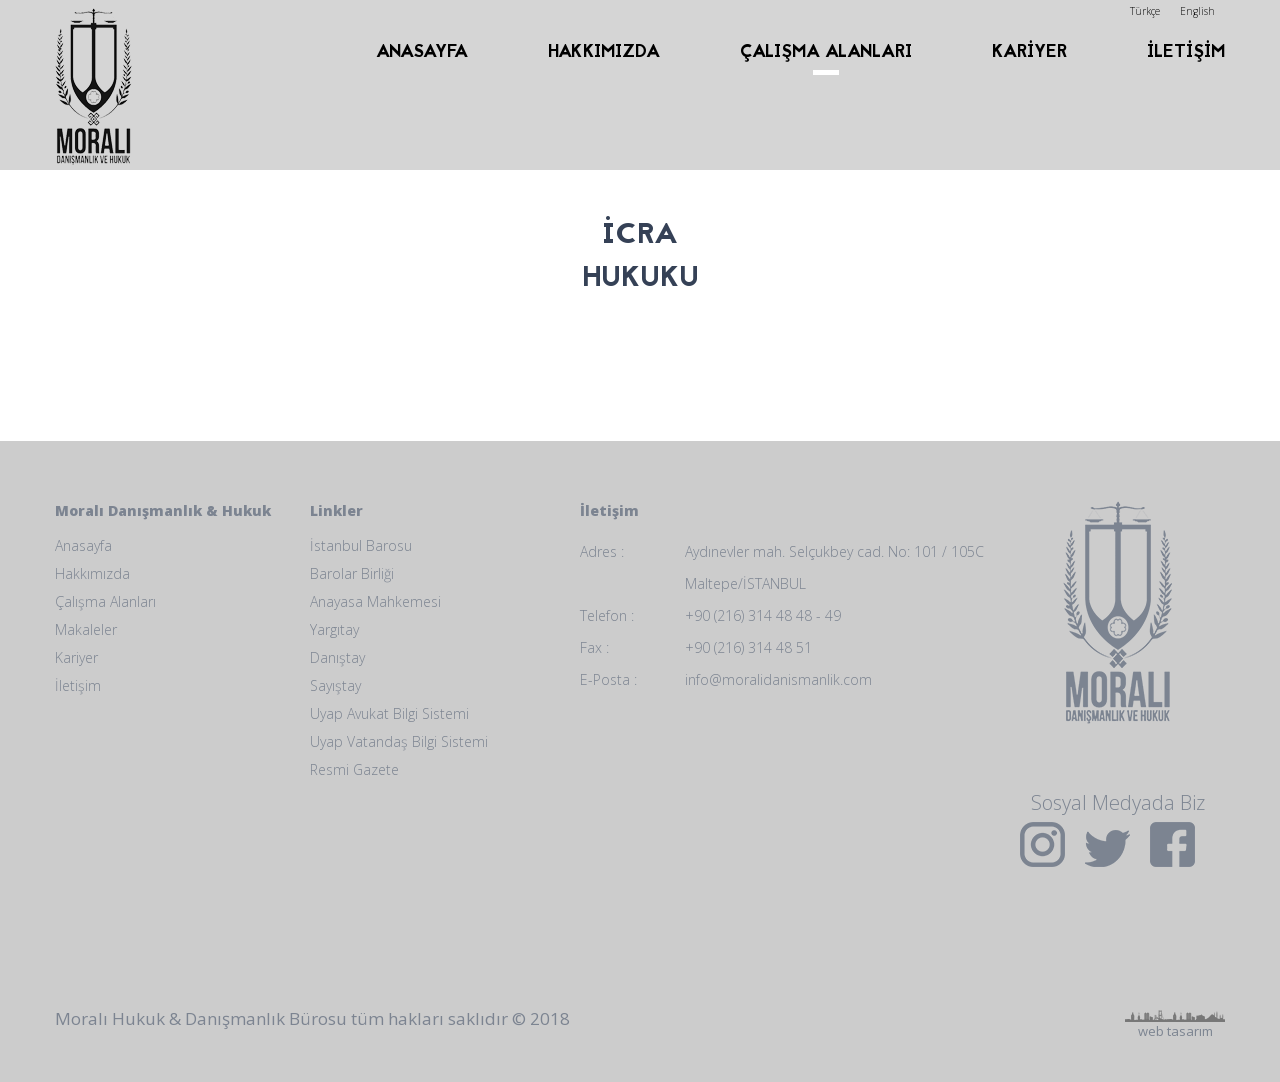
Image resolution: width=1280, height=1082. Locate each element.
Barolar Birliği (352, 573)
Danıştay (337, 657)
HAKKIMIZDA (604, 52)
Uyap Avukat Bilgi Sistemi (389, 713)
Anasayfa (83, 545)
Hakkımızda (92, 573)
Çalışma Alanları (105, 601)
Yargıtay (334, 629)
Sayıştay (335, 685)
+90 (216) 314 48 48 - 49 (763, 615)
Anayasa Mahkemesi (375, 601)
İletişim (78, 685)
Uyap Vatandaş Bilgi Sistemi (399, 741)
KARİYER (1029, 52)
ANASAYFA (422, 52)
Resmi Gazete (354, 769)
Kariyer (76, 657)
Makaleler (86, 629)
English (1197, 11)
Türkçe (1145, 11)
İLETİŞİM (1186, 52)
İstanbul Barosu (361, 545)
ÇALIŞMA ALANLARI (826, 52)
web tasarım (1175, 947)
